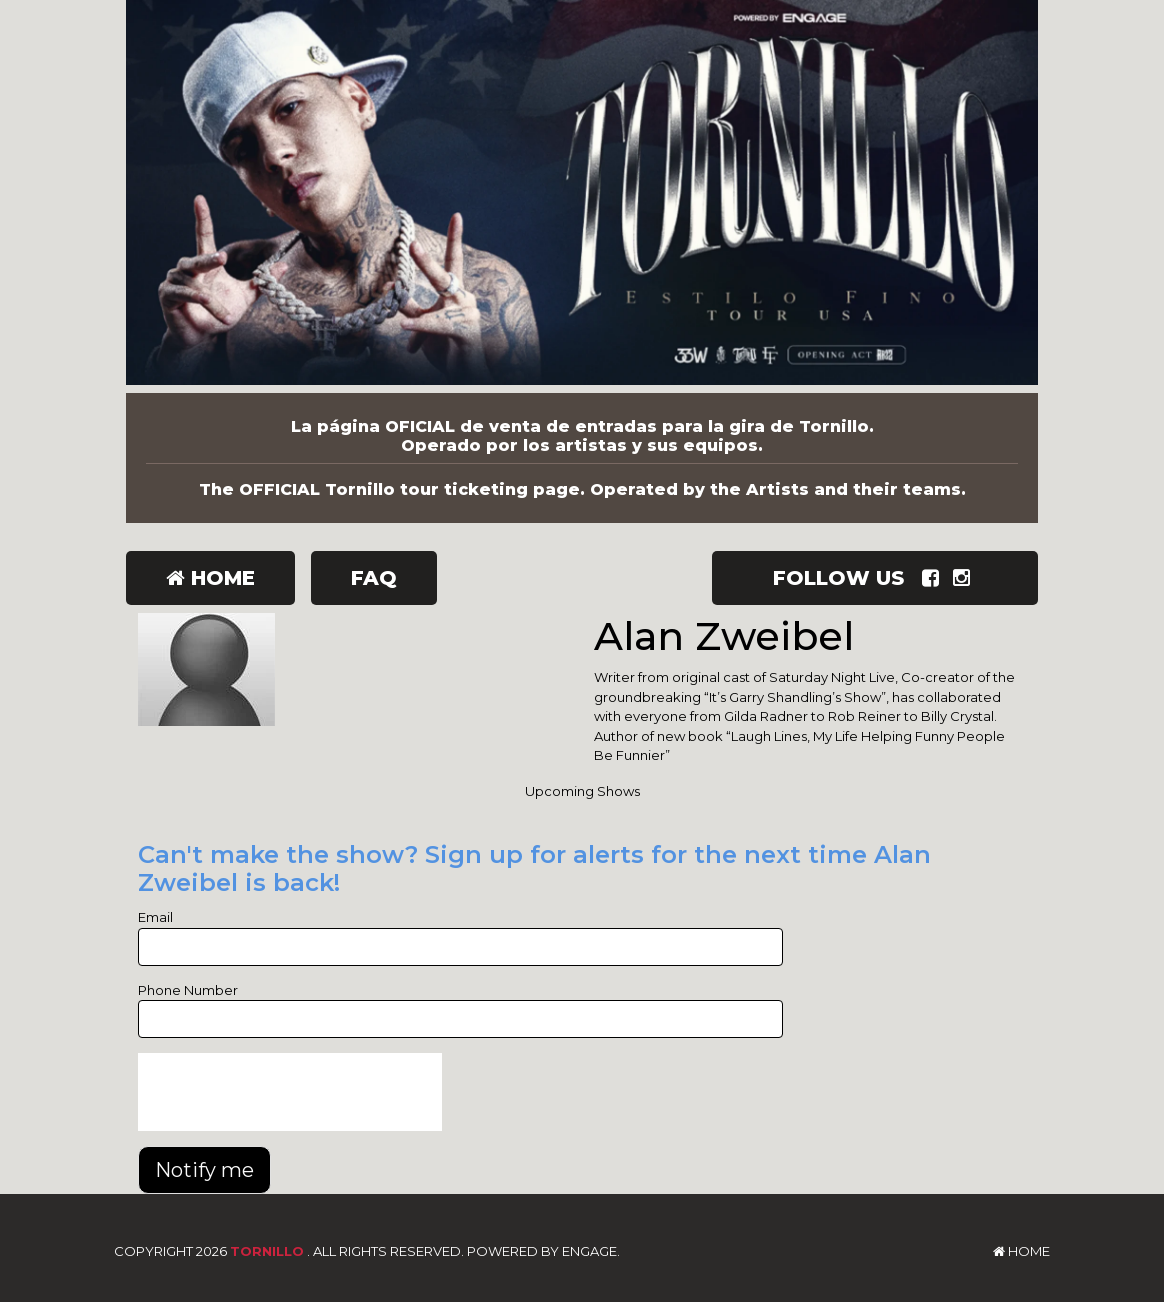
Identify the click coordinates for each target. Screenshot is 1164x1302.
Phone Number (188, 990)
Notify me (204, 1170)
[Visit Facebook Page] (934, 578)
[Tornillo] (582, 196)
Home (210, 578)
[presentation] (290, 1092)
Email (155, 917)
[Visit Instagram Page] (965, 578)
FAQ (374, 578)
